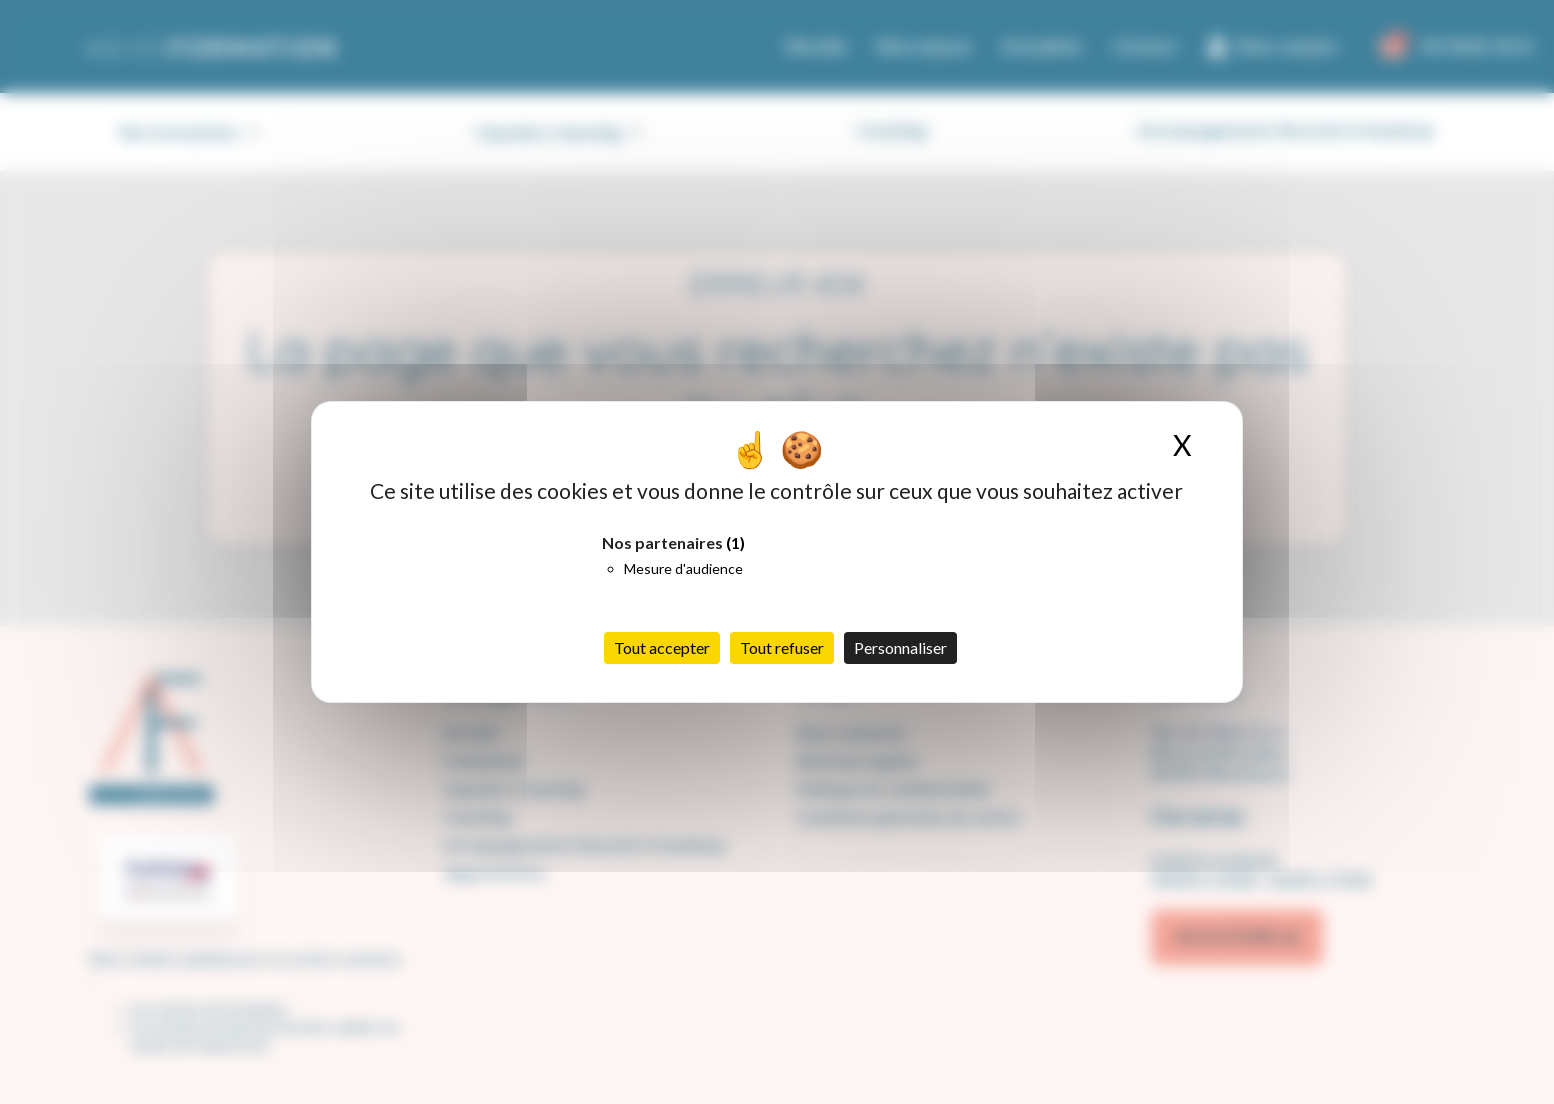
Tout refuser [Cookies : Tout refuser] (782, 647)
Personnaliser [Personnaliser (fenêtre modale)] (900, 647)
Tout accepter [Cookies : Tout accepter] (662, 647)
